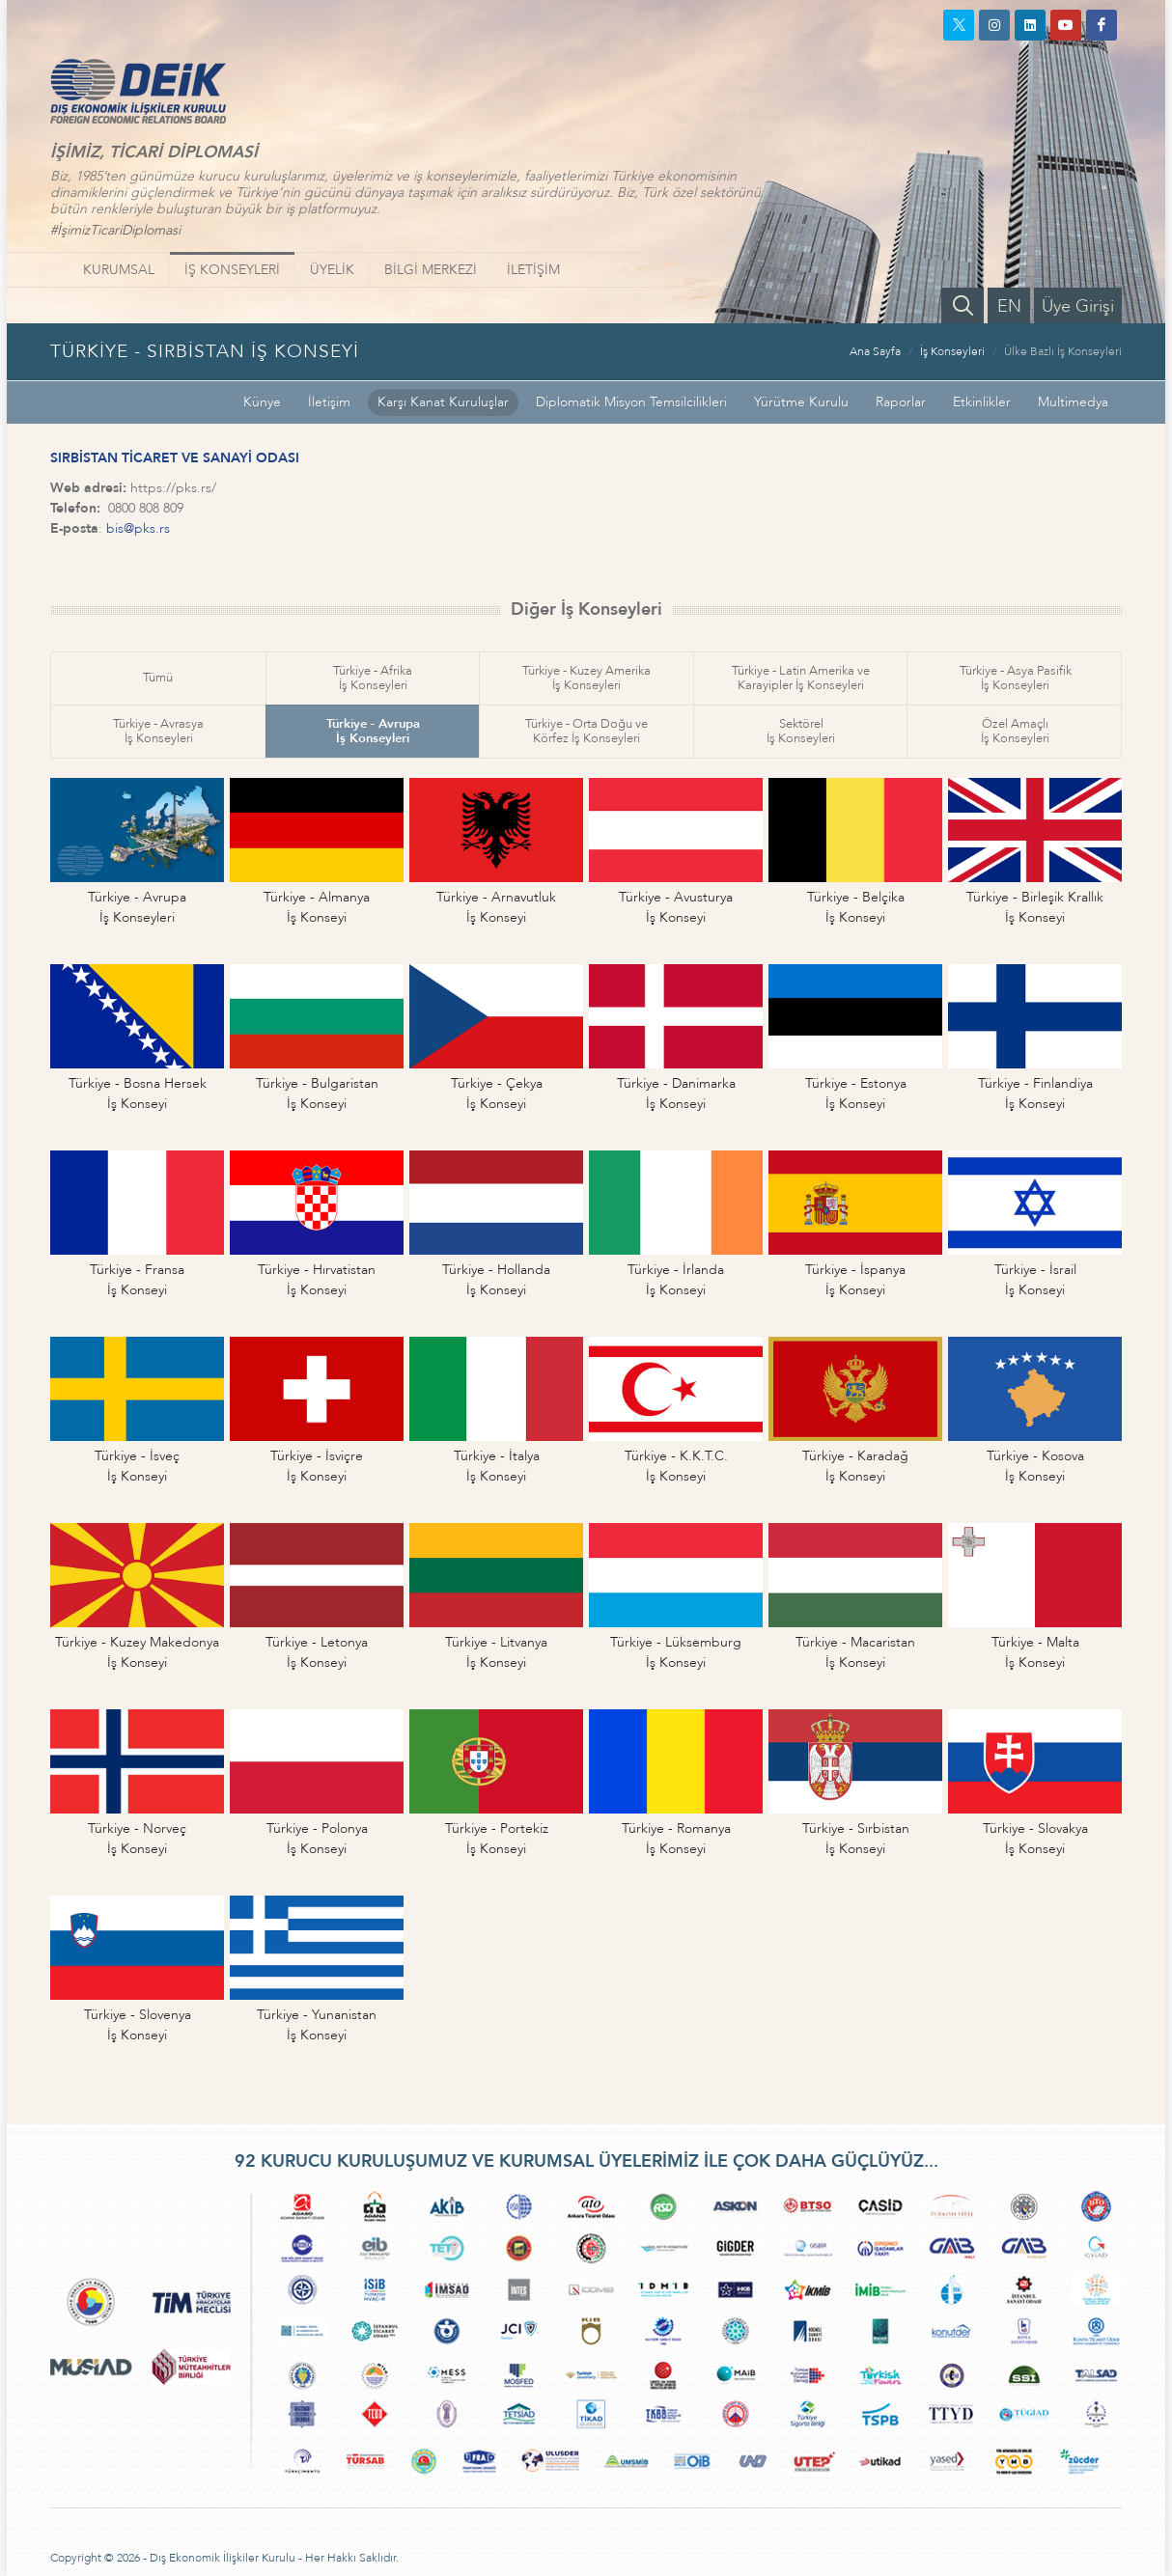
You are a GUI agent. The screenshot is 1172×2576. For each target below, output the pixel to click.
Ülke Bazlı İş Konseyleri (1063, 351)
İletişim (329, 402)
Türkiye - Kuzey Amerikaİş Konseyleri (586, 678)
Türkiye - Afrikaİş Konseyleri (372, 678)
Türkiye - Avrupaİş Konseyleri (373, 731)
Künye (262, 402)
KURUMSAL (118, 270)
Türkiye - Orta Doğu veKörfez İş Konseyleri (586, 731)
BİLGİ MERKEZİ (430, 270)
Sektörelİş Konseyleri (801, 731)
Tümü (158, 677)
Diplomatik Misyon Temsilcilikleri (631, 402)
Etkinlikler (982, 402)
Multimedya (1073, 402)
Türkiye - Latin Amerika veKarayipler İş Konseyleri (801, 678)
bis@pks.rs (138, 528)
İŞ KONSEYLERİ (232, 270)
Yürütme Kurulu (801, 402)
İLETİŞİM (533, 270)
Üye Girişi (1078, 306)
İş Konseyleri (952, 351)
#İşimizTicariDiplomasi (115, 230)
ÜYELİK (332, 270)
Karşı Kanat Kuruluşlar (443, 402)
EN (1009, 306)
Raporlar (901, 402)
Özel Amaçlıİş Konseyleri (1015, 731)
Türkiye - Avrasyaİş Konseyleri (158, 731)
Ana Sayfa (875, 351)
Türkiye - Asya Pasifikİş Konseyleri (1016, 678)
